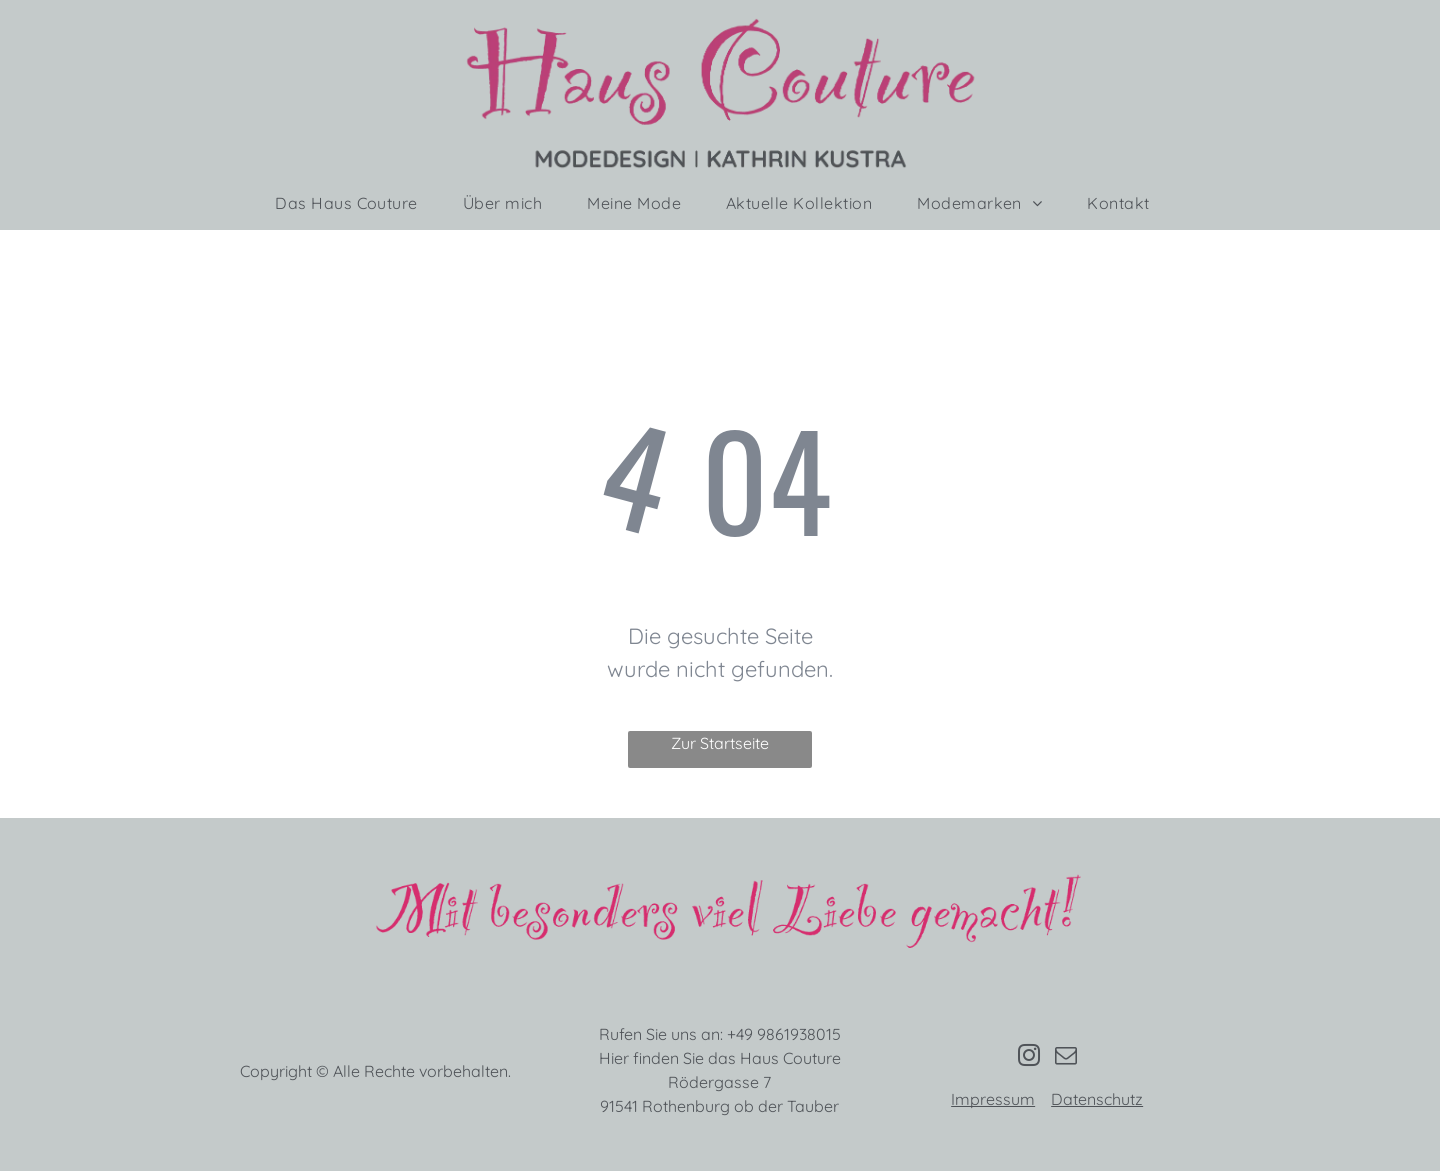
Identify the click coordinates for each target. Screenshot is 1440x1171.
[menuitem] (354, 203)
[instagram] (1028, 1058)
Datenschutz (1097, 1099)
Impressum (993, 1099)
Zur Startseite (720, 743)
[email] (1065, 1058)
